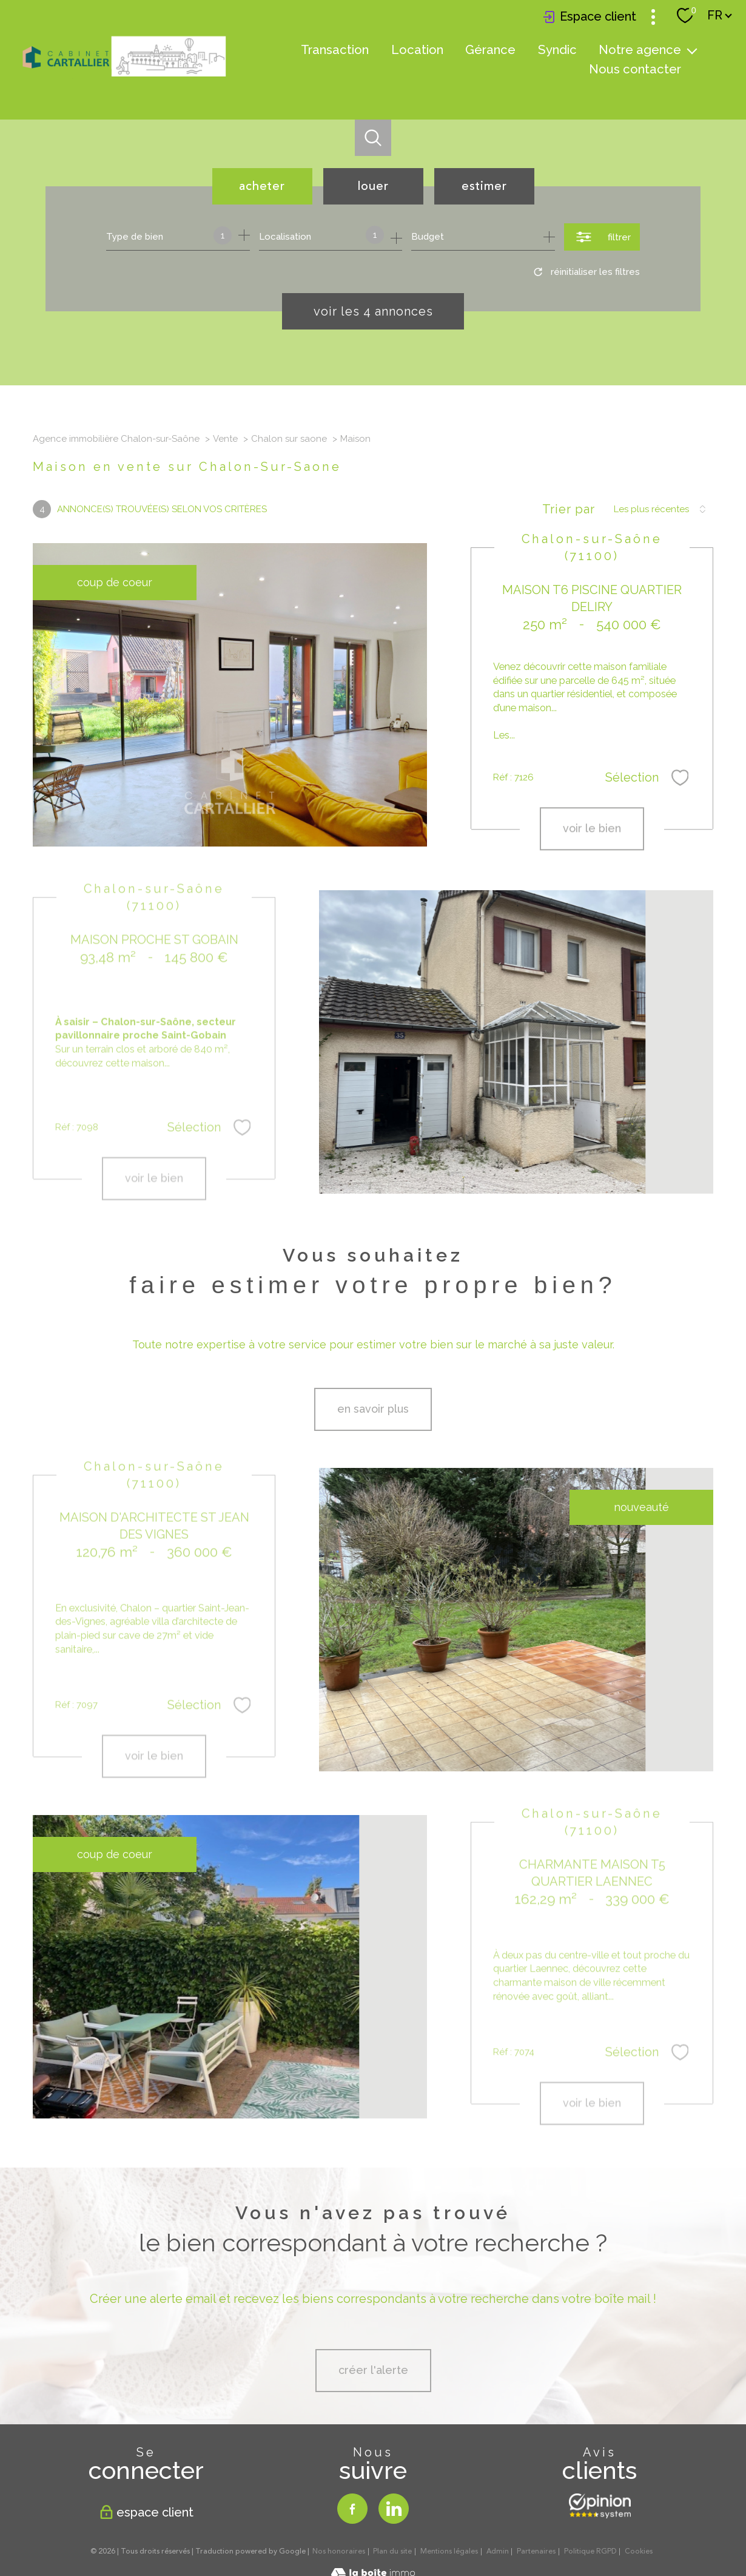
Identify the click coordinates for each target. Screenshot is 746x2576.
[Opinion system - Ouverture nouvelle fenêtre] (600, 2505)
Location (417, 49)
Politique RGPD (590, 2551)
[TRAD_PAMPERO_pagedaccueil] (124, 77)
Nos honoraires (338, 2551)
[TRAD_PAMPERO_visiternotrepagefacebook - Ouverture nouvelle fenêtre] (352, 2508)
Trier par (568, 509)
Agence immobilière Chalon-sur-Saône (116, 438)
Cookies (639, 2551)
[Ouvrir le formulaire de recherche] (602, 237)
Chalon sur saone (289, 438)
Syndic (556, 49)
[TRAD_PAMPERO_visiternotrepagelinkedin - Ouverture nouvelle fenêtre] (393, 2508)
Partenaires (536, 2551)
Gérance (490, 49)
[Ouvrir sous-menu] (692, 49)
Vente (225, 438)
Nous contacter (635, 69)
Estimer (484, 186)
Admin (497, 2551)
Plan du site (392, 2551)
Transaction (335, 49)
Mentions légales (449, 2551)
